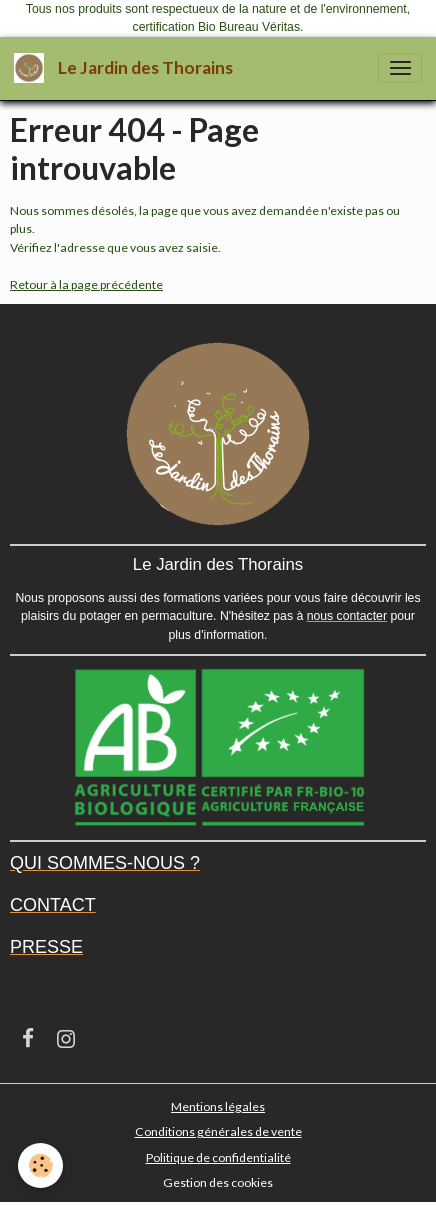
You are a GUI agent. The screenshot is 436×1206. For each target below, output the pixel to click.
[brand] (127, 68)
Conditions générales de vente (218, 1131)
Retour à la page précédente (86, 284)
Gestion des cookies (218, 1182)
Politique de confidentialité (218, 1157)
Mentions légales (218, 1106)
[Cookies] (40, 1165)
